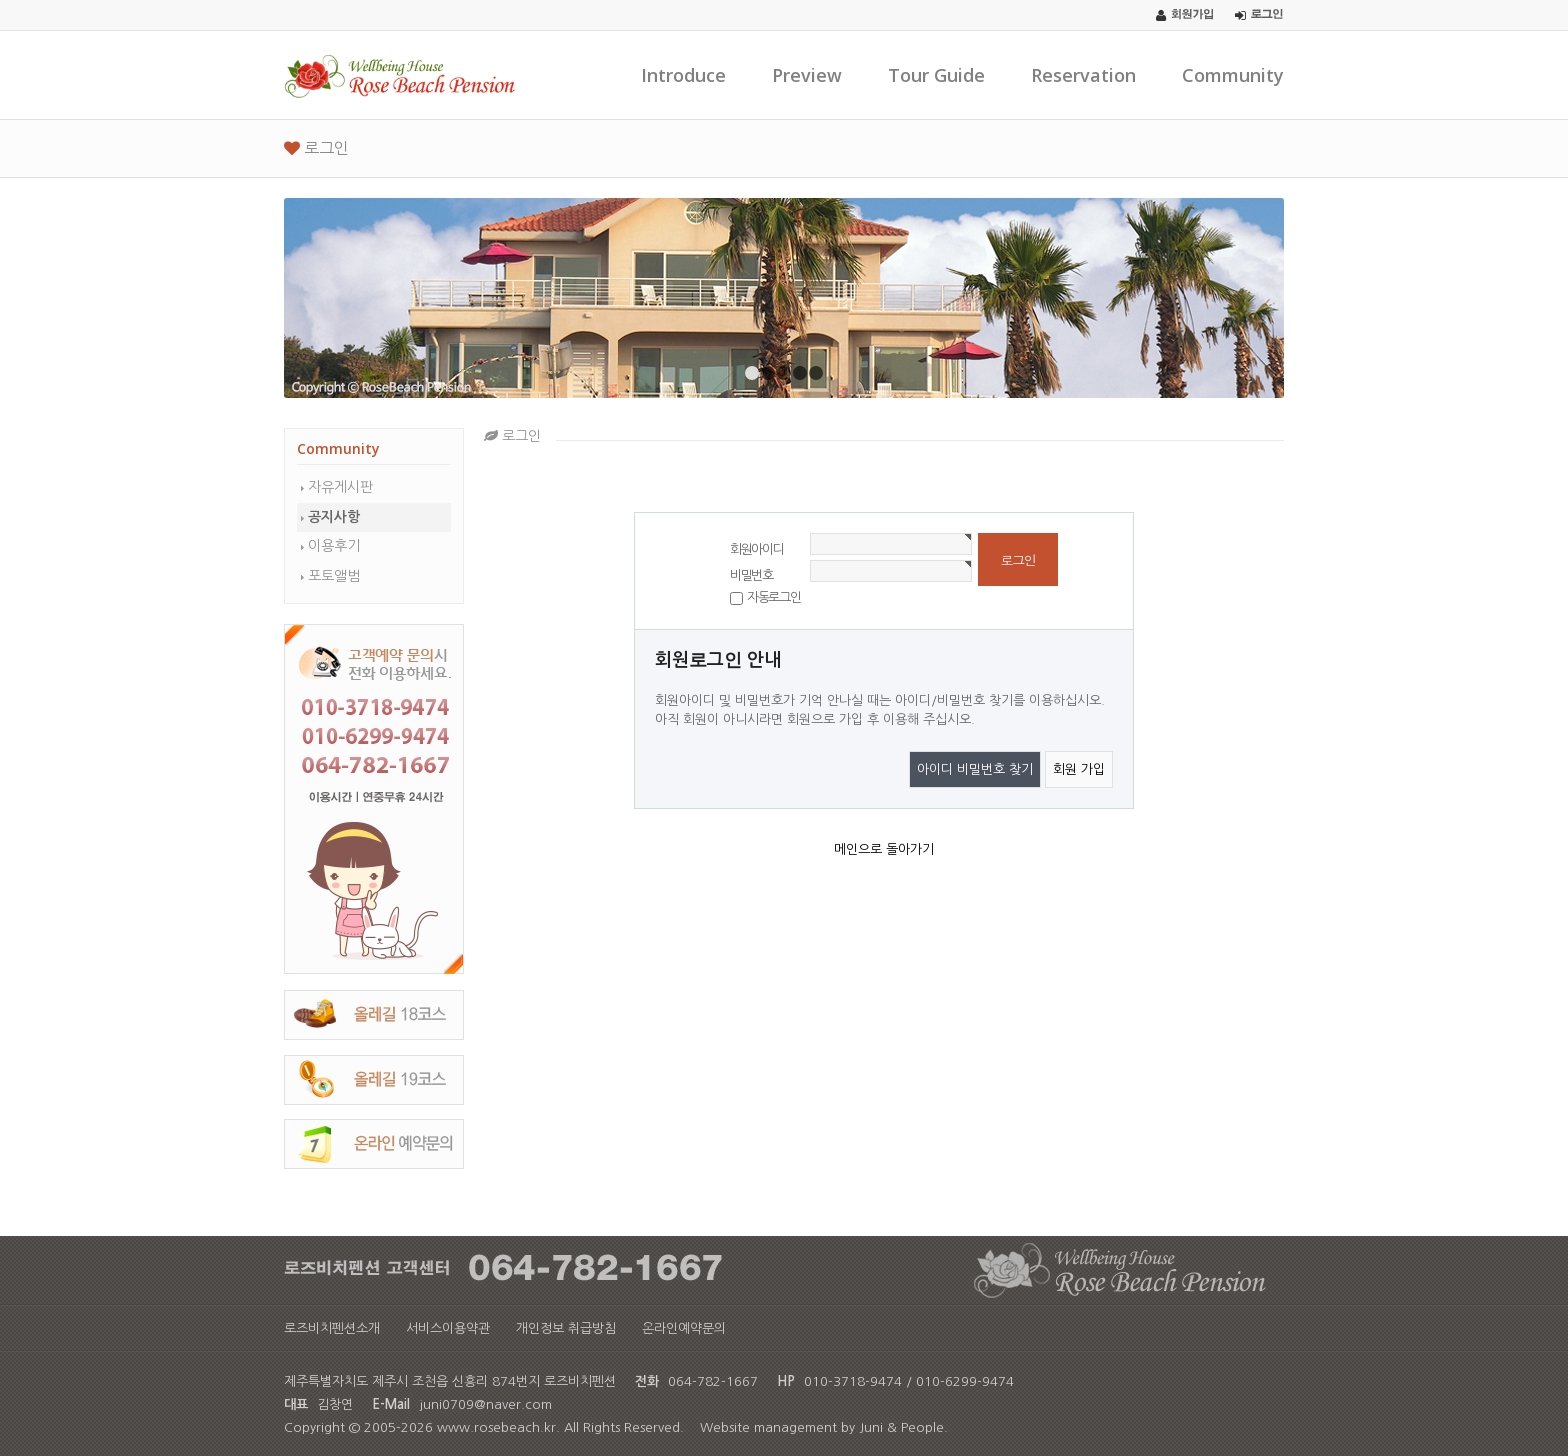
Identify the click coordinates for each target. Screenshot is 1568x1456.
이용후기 (334, 546)
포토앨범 (334, 576)
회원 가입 (1079, 769)
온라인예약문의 (684, 1328)
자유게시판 (340, 487)
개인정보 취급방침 (566, 1328)
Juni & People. (903, 1427)
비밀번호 (751, 575)
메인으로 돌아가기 (884, 849)
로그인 (316, 148)
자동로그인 (774, 597)
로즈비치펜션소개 (332, 1328)
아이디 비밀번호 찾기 (975, 769)
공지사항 (334, 517)
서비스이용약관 (448, 1328)
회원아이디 (757, 549)
